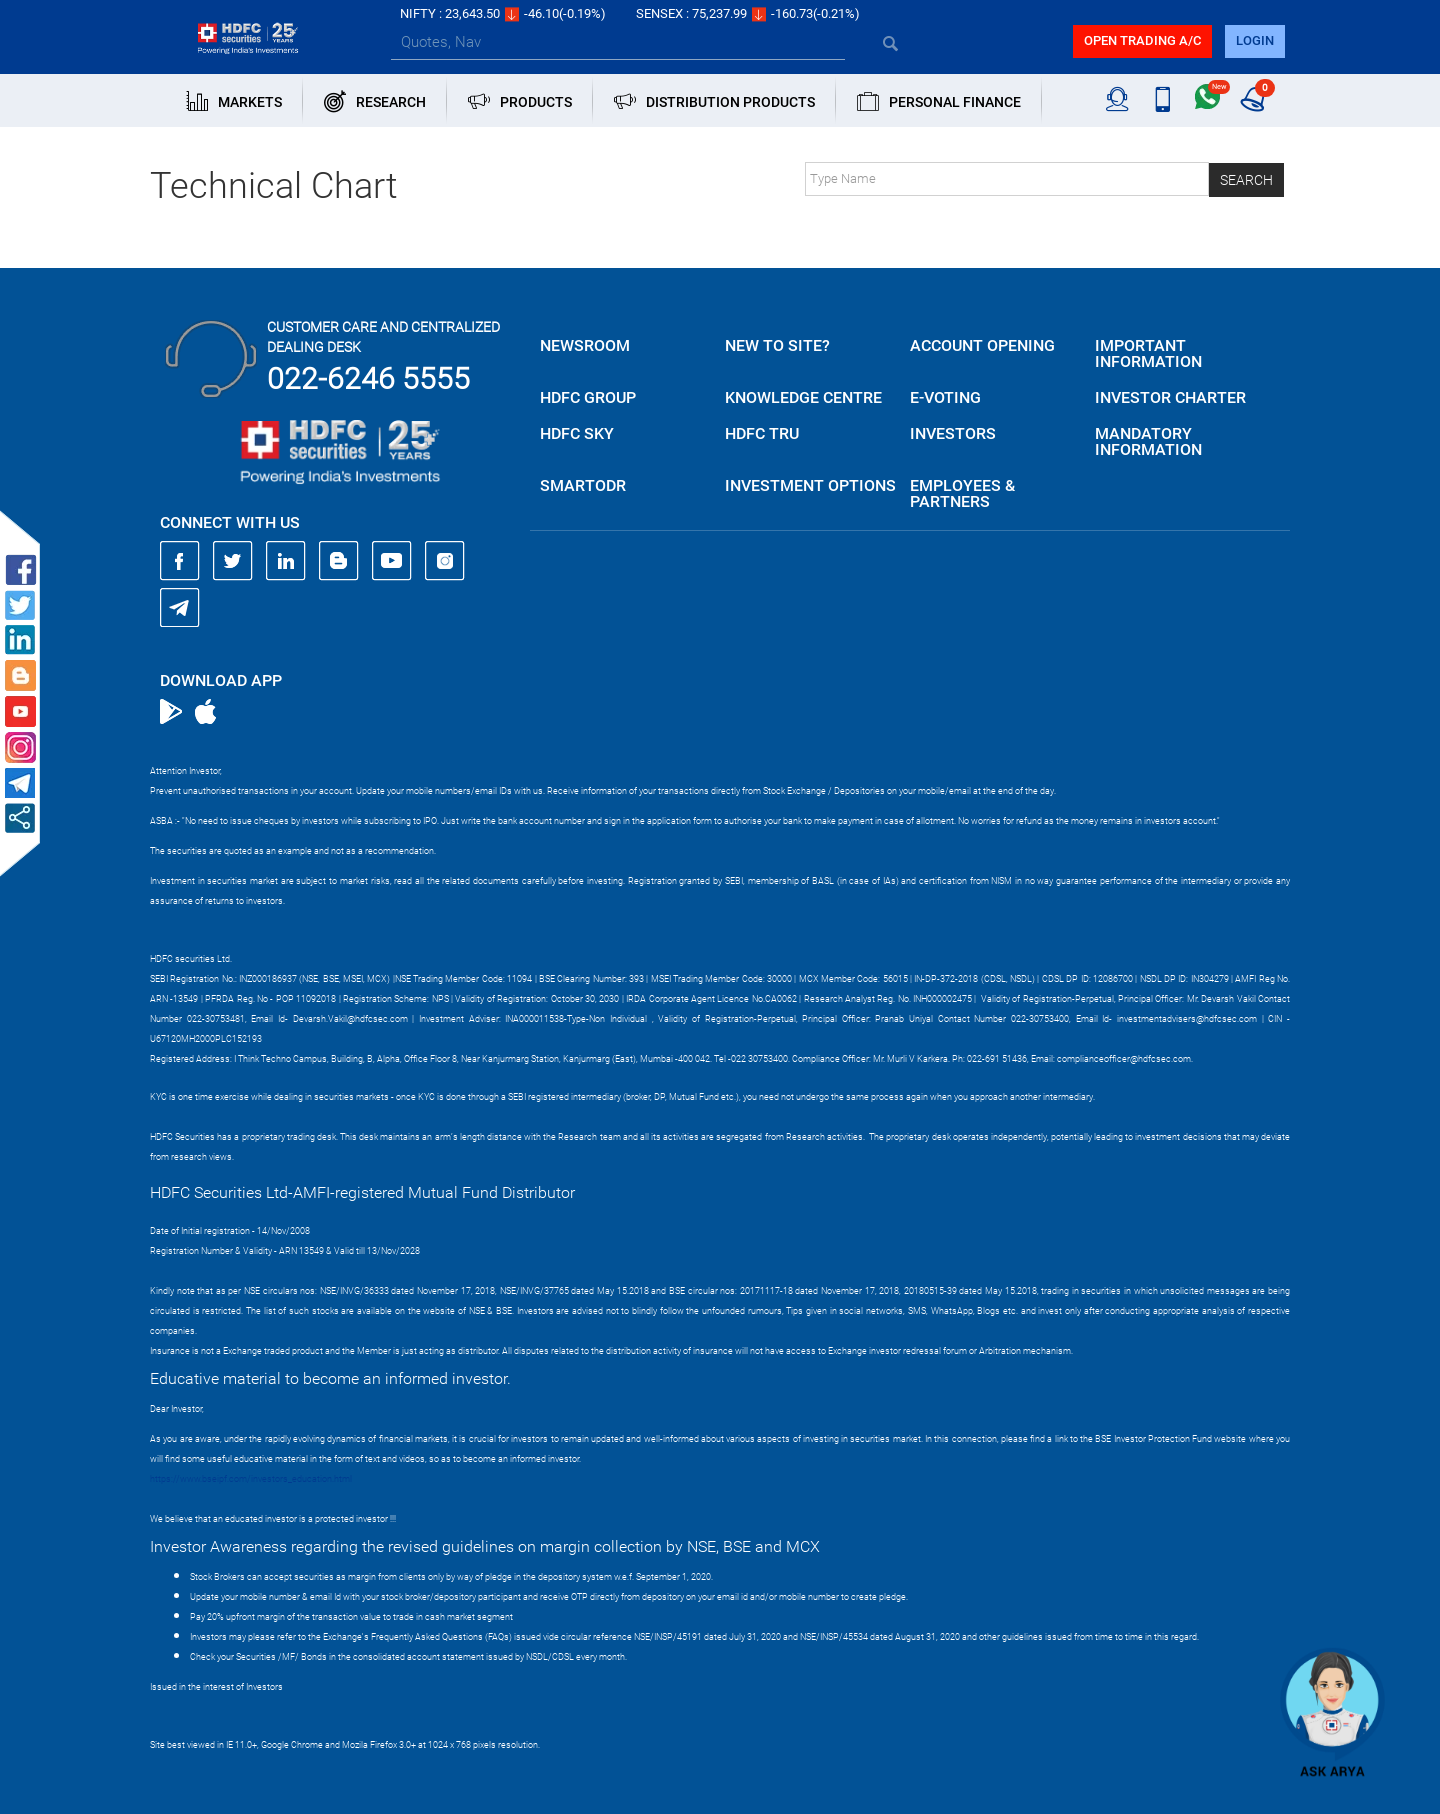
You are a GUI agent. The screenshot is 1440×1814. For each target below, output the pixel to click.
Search (1246, 180)
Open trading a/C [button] (1142, 40)
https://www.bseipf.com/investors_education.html (251, 1479)
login (1255, 40)
